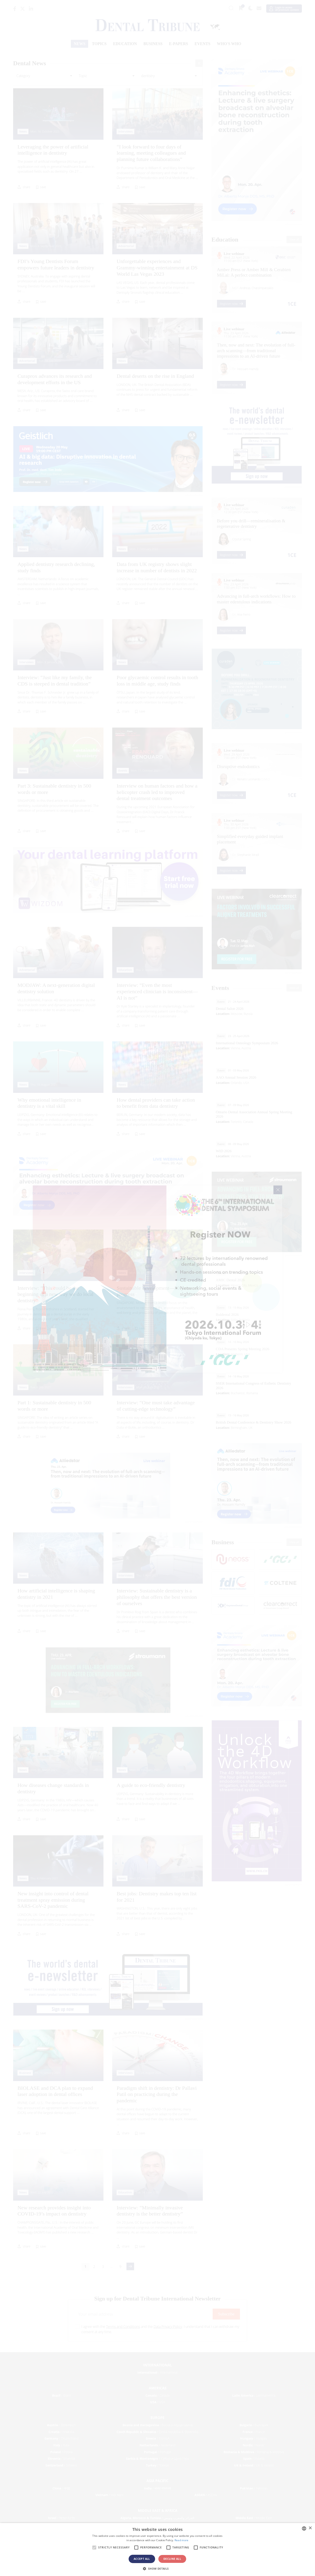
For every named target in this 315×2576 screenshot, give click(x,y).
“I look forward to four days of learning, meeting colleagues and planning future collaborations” (151, 153)
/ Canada (157, 2395)
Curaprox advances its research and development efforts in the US (55, 379)
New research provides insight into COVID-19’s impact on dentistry (54, 2211)
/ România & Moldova (254, 2452)
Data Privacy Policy (168, 2326)
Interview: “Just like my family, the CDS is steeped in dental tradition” (55, 681)
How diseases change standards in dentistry (53, 1788)
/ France (254, 2432)
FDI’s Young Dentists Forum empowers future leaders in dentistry (56, 264)
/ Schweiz (61, 2465)
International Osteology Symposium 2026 (247, 1043)
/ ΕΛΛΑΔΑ (157, 2438)
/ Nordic (254, 2445)
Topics (99, 44)
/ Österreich (61, 2425)
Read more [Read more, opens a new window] (182, 2540)
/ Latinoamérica (253, 2395)
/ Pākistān (253, 2488)
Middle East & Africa (157, 2510)
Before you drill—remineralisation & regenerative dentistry (251, 523)
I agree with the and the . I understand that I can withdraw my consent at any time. (160, 2329)
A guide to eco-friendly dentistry (151, 1785)
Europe (157, 2417)
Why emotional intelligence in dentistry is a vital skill (49, 1103)
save (43, 187)
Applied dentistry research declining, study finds (56, 567)
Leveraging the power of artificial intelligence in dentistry (53, 150)
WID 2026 (224, 1151)
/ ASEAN (205, 2495)
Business (153, 44)
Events (202, 44)
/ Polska (61, 2452)
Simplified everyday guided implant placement (250, 839)
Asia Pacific (157, 2480)
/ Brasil (61, 2395)
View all (294, 239)
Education (125, 44)
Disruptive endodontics (238, 766)
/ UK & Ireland (253, 2465)
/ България (254, 2425)
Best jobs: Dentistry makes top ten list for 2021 (156, 1897)
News (79, 44)
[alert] (157, 2549)
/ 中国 (61, 2488)
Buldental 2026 (227, 1315)
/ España (253, 2458)
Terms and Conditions (123, 2326)
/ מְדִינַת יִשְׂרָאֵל (61, 2518)
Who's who (229, 44)
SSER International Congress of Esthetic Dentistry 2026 (253, 1385)
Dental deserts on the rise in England (155, 376)
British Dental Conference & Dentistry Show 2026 (253, 1422)
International (157, 2365)
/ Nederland (157, 2445)
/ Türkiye (157, 2465)
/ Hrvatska (61, 2432)
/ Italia (61, 2445)
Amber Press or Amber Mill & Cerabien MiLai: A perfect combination (254, 272)
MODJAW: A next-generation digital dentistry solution (56, 988)
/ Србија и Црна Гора (157, 2458)
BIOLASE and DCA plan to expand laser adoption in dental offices (55, 2091)
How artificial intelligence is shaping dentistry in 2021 (56, 1594)
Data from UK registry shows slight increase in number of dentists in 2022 (157, 567)
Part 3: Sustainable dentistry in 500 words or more (54, 789)
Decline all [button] (172, 2559)
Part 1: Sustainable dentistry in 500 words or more (54, 1406)
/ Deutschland (61, 2438)
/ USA (157, 2402)
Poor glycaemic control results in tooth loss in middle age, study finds (157, 681)
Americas (157, 2388)
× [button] (310, 2528)
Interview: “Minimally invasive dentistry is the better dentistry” (150, 2211)
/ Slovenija (61, 2458)
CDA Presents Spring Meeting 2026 (243, 1349)
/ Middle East (254, 2518)
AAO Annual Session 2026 (236, 1077)
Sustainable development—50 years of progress (157, 1291)
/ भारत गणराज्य (157, 2488)
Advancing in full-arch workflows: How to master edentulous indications (256, 599)
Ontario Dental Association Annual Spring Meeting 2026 (254, 1114)
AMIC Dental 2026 (230, 1280)
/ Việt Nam (109, 2495)
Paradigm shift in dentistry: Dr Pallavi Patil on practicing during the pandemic (157, 2094)
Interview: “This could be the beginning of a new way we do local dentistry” (55, 1294)
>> (130, 2266)
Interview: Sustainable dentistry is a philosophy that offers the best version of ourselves (157, 1597)
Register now (231, 304)
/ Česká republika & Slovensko (157, 2432)
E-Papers (178, 44)
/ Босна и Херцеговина (157, 2425)
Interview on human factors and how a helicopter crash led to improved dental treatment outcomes (157, 792)
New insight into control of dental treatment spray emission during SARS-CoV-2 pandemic (53, 1900)
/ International (157, 2372)
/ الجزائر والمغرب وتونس (157, 2518)
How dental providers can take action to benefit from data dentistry (156, 1103)
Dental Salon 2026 (230, 1009)
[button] (157, 2568)
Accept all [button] (142, 2559)
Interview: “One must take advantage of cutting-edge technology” (156, 1406)
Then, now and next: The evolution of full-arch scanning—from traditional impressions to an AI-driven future (256, 350)
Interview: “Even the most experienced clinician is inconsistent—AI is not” (157, 991)
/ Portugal (157, 2452)
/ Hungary (253, 2438)
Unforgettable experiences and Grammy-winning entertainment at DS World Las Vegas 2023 (157, 267)
